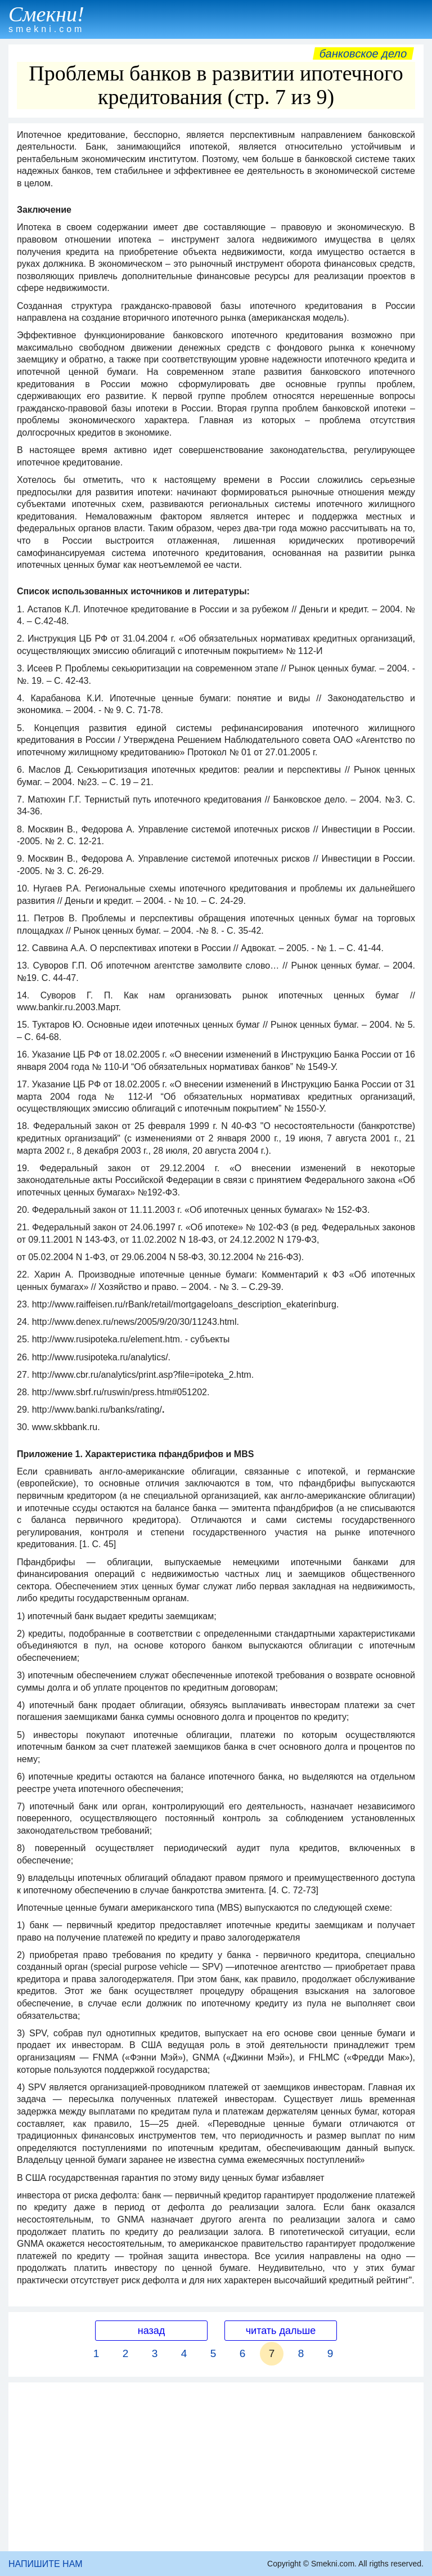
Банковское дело (363, 53)
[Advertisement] (216, 2467)
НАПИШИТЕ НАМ (45, 2564)
